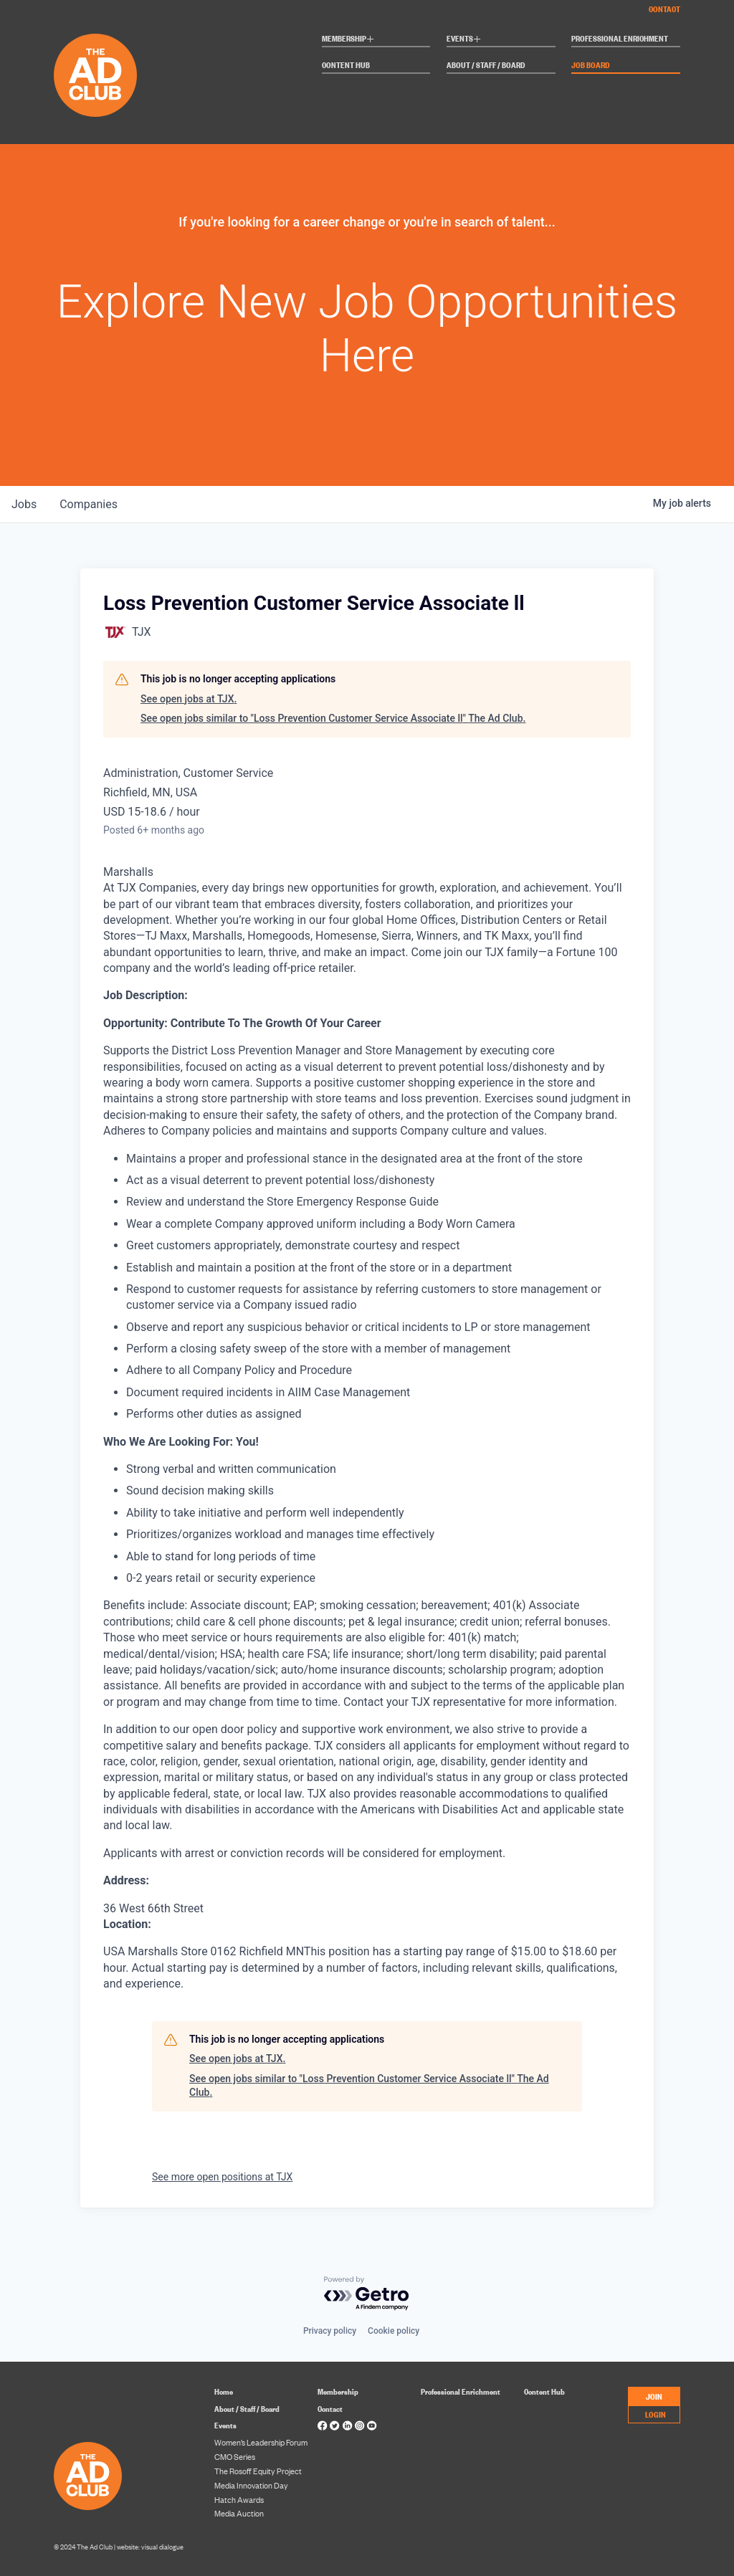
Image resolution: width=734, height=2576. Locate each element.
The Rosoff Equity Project (258, 2470)
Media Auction (239, 2513)
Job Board (590, 65)
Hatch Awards (239, 2499)
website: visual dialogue (150, 2546)
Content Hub (346, 65)
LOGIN (655, 2414)
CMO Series (234, 2456)
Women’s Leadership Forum (261, 2442)
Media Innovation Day (251, 2485)
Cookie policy (393, 2331)
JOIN (654, 2396)
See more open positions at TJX (222, 2177)
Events (464, 40)
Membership (348, 40)
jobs (24, 504)
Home (223, 2391)
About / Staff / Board (486, 65)
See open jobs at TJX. (188, 699)
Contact (664, 8)
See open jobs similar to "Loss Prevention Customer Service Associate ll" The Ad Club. (332, 718)
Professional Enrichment (619, 39)
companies (88, 504)
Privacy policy (329, 2331)
